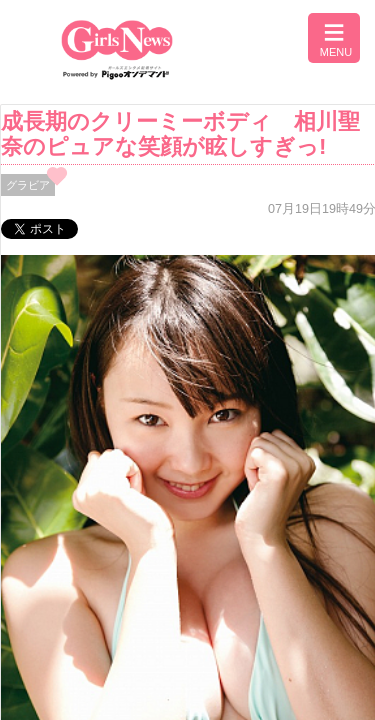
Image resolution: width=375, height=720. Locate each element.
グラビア (28, 185)
